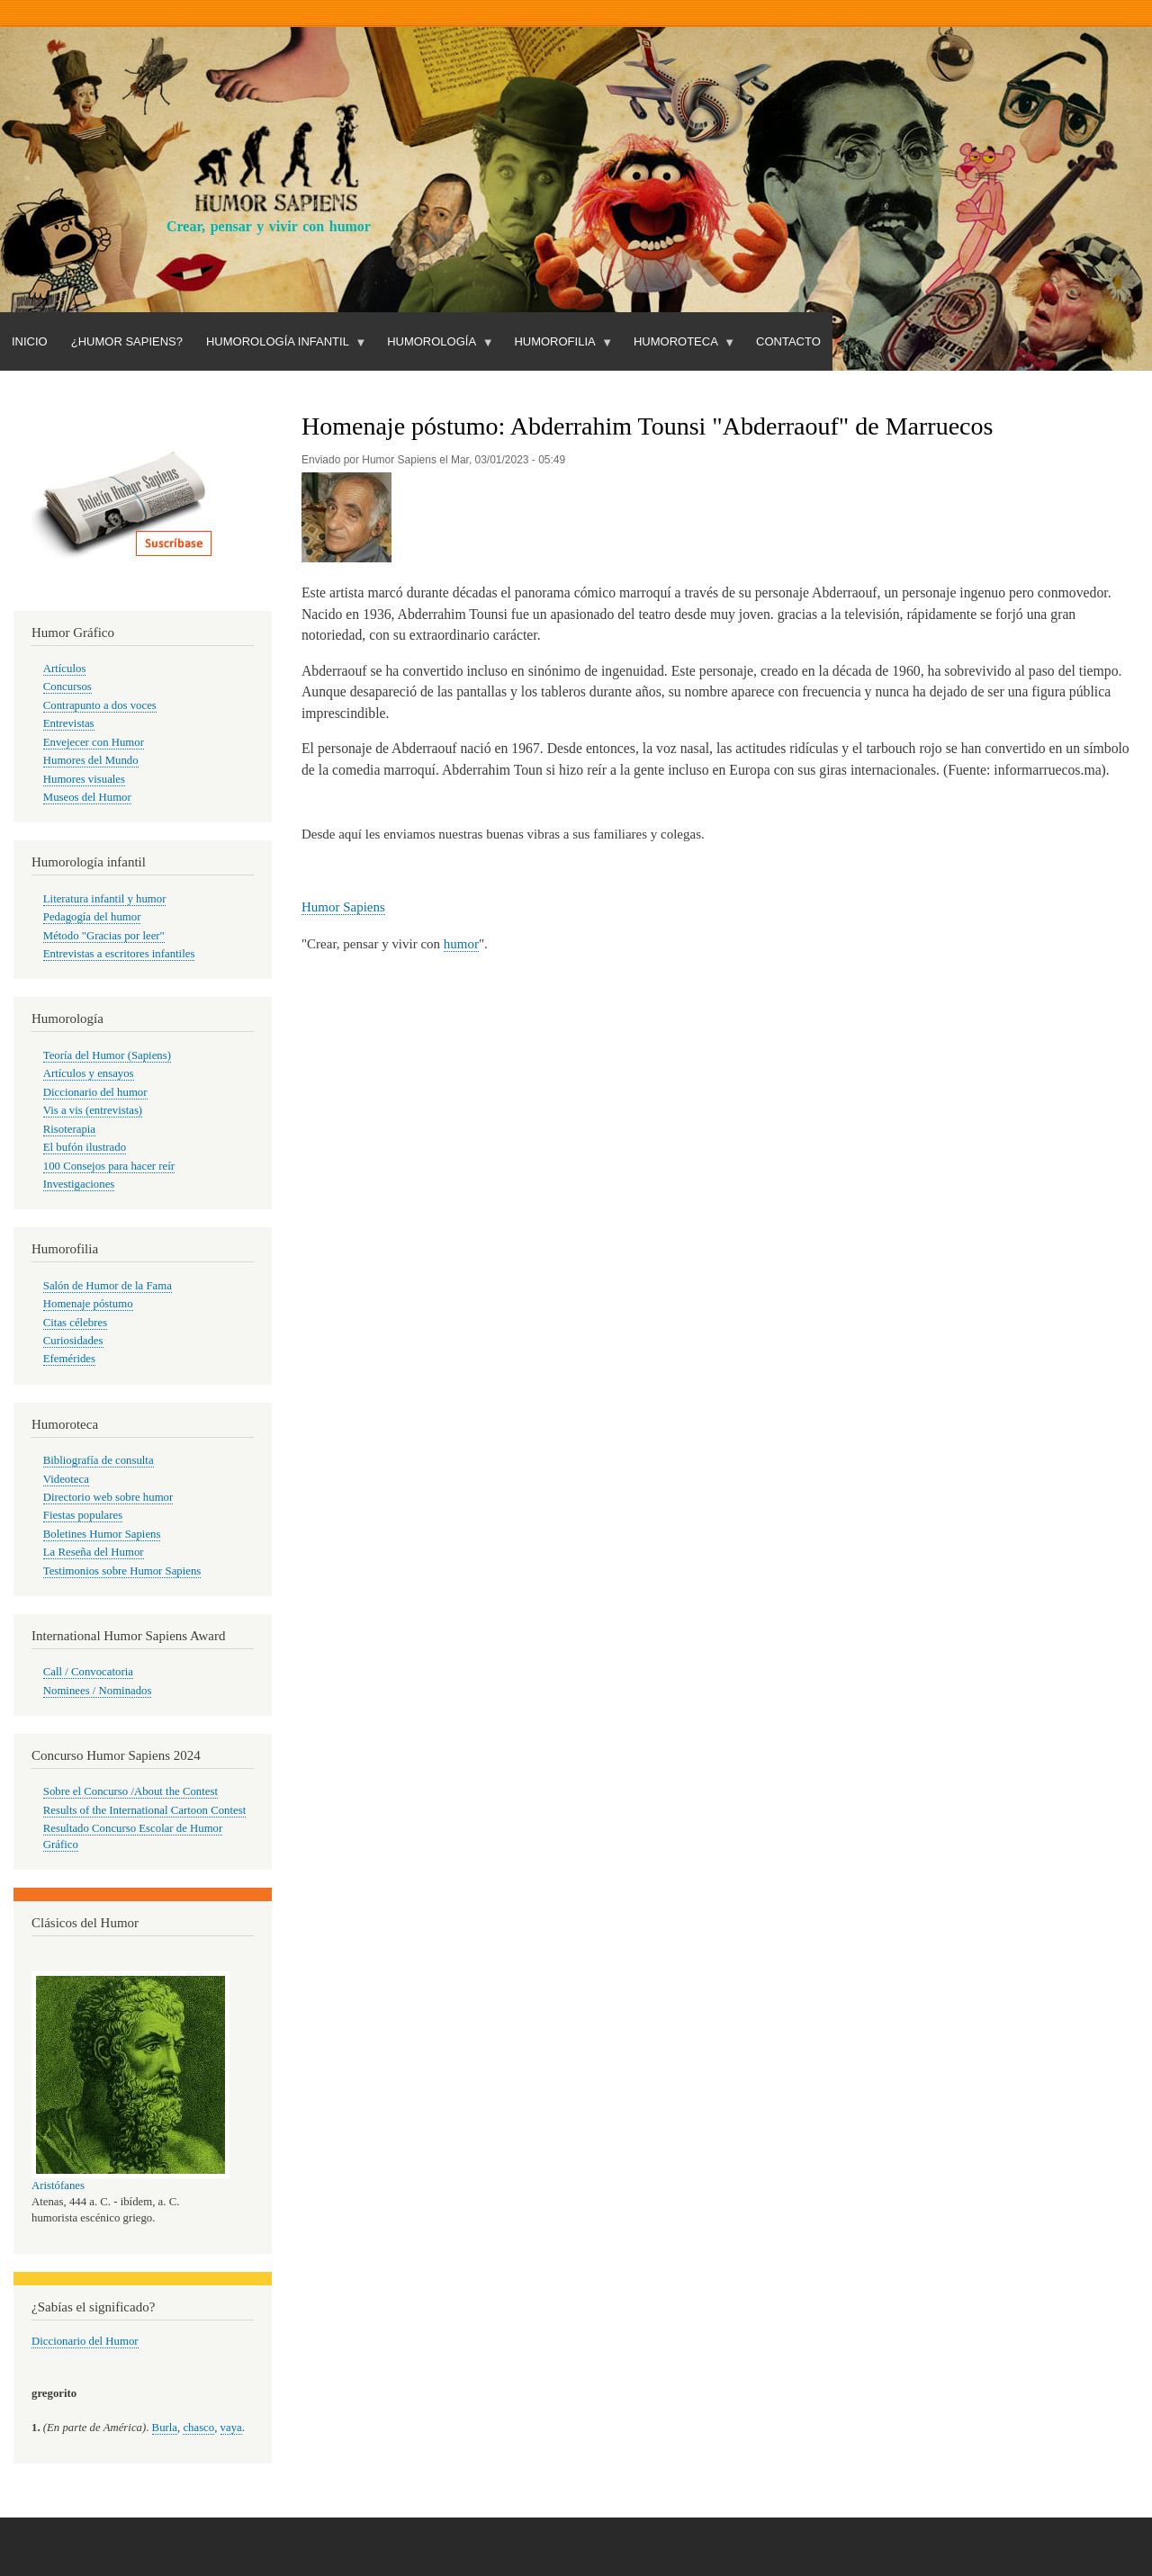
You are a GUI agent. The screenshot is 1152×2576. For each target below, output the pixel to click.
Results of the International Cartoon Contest (144, 1810)
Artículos (64, 668)
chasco (198, 2427)
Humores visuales (84, 779)
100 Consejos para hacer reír (109, 1166)
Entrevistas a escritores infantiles (119, 953)
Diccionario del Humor (85, 2341)
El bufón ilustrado (84, 1147)
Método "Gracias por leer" (104, 935)
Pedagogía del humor (92, 917)
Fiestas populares (82, 1515)
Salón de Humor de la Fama (107, 1285)
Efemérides (69, 1358)
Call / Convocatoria (88, 1671)
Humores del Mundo (91, 760)
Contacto (788, 341)
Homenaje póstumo (88, 1303)
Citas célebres (75, 1322)
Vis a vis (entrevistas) (92, 1110)
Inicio (30, 341)
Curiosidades (73, 1340)
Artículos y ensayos (88, 1073)
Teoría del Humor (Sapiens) (107, 1055)
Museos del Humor (87, 797)
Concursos (67, 686)
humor (461, 944)
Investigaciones (79, 1184)
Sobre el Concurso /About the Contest (130, 1791)
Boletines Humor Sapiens (102, 1534)
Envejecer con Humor (93, 742)
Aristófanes (58, 2185)
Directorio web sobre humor (108, 1497)
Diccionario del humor (95, 1092)
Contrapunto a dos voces (100, 705)
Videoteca (66, 1479)
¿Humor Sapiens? (127, 341)
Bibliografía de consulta (98, 1460)
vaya (231, 2427)
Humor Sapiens (343, 907)
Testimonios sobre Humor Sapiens (122, 1571)
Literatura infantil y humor (104, 899)
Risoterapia (69, 1129)
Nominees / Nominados (97, 1690)
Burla (164, 2427)
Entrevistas (68, 723)
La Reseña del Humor (93, 1552)
